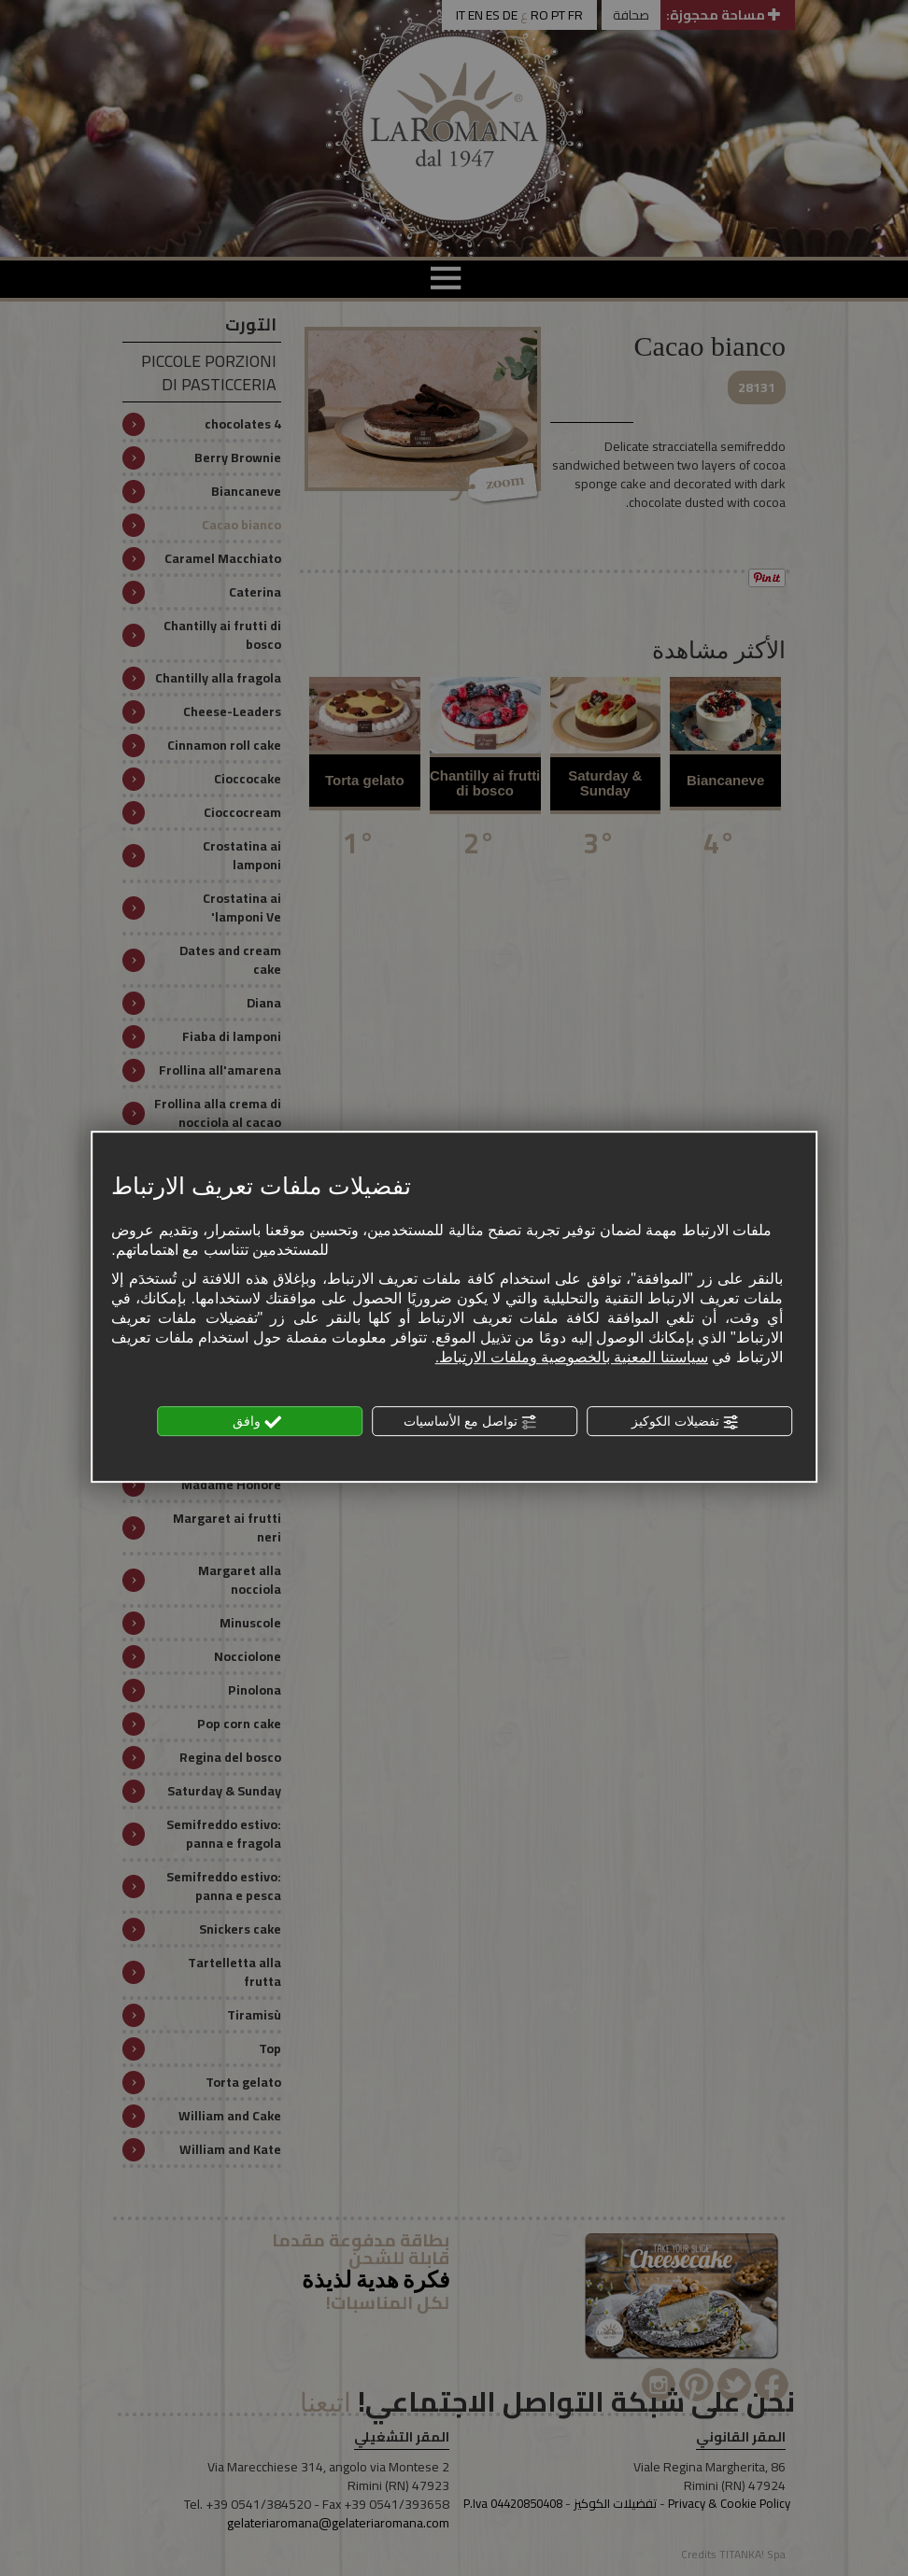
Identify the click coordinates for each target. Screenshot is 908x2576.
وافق (257, 1422)
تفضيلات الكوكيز (685, 1422)
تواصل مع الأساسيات (471, 1422)
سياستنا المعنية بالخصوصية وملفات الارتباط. (571, 1357)
